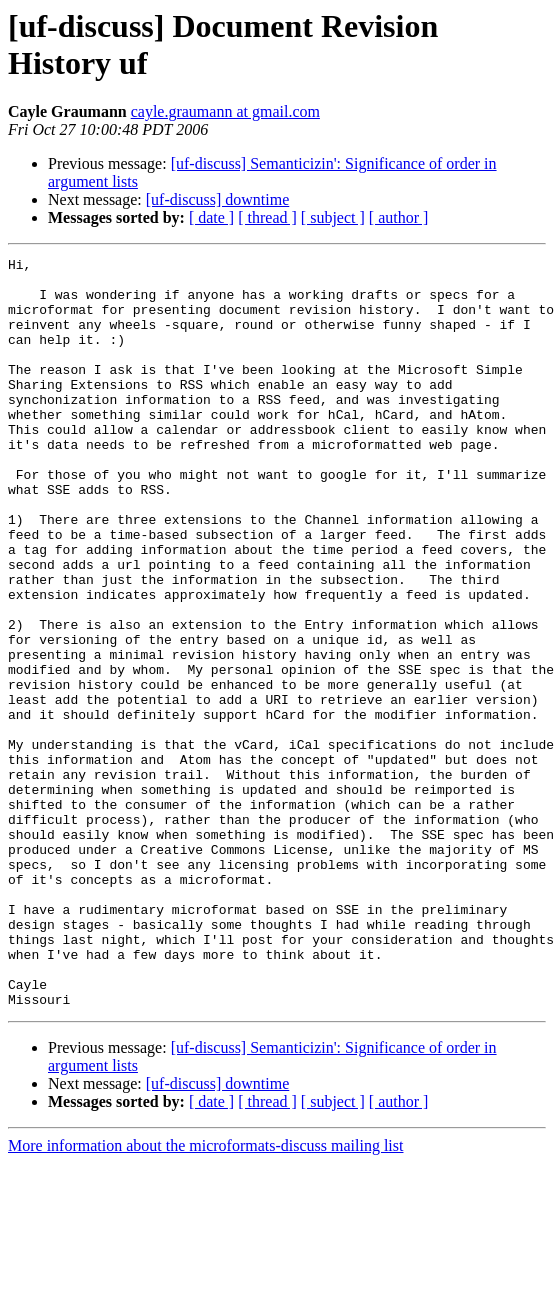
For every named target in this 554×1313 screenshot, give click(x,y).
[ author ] (399, 217)
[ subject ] (333, 217)
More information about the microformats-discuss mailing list (205, 1295)
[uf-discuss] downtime (218, 199)
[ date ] (211, 217)
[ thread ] (267, 217)
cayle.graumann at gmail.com (225, 111)
